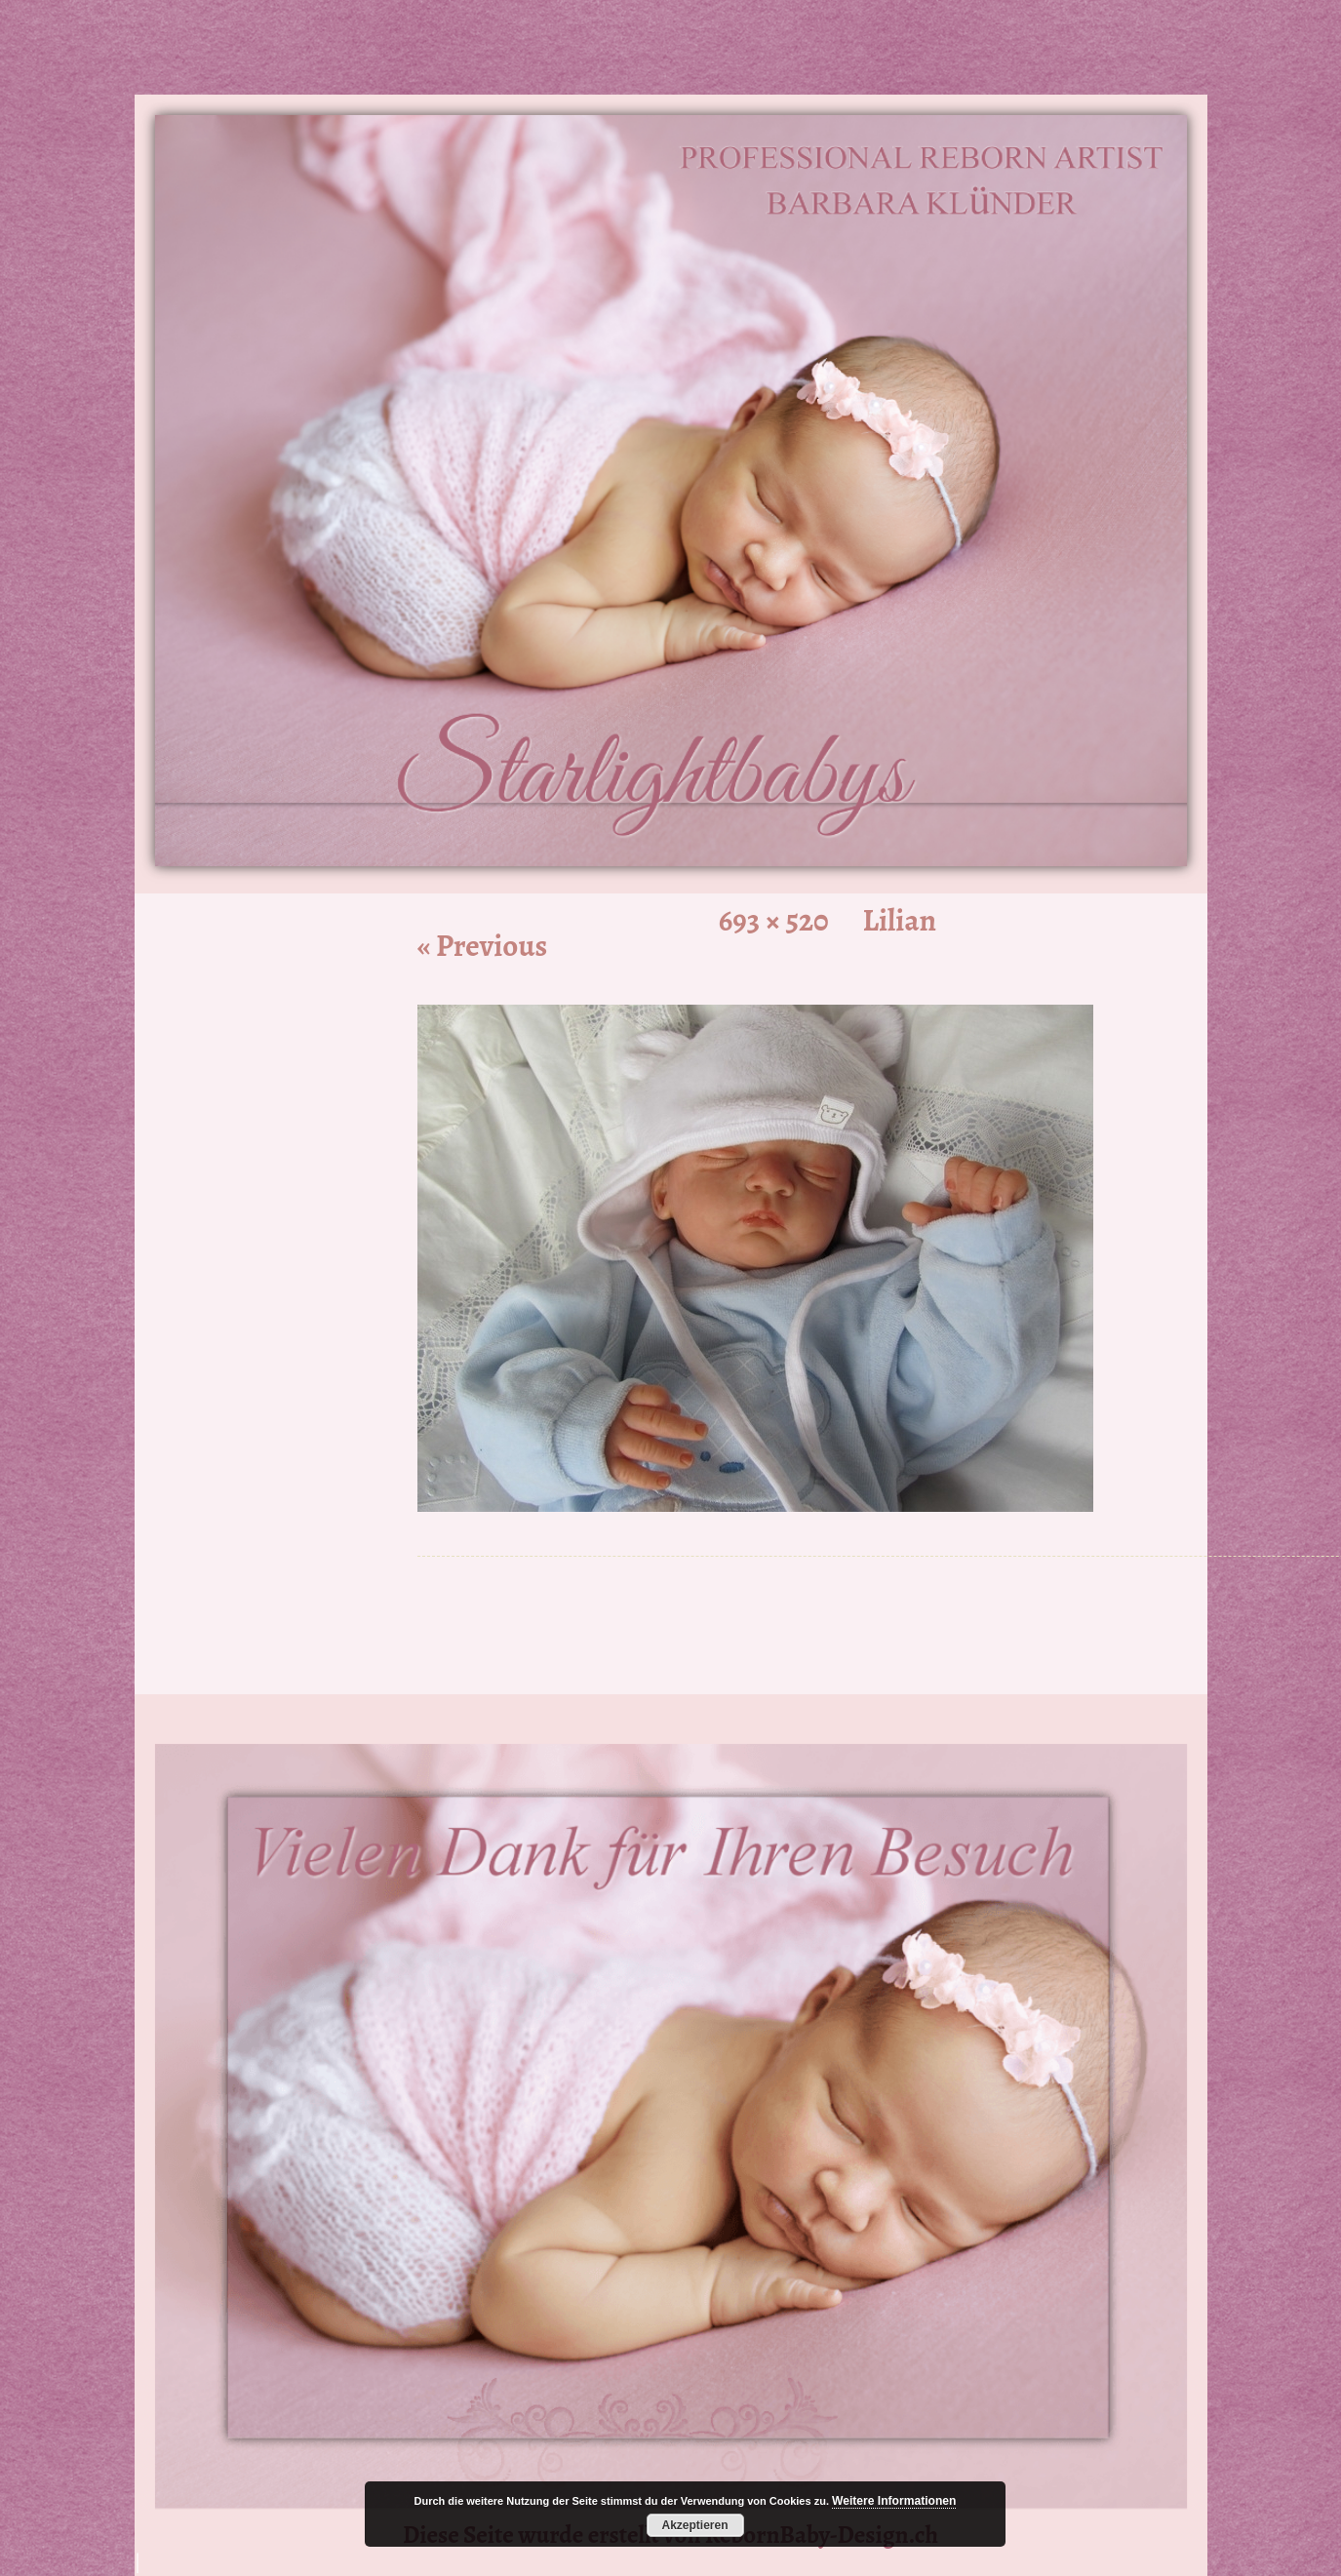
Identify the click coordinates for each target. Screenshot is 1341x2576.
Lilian (899, 920)
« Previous (482, 946)
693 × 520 (774, 920)
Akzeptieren (694, 2525)
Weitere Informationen (894, 2501)
